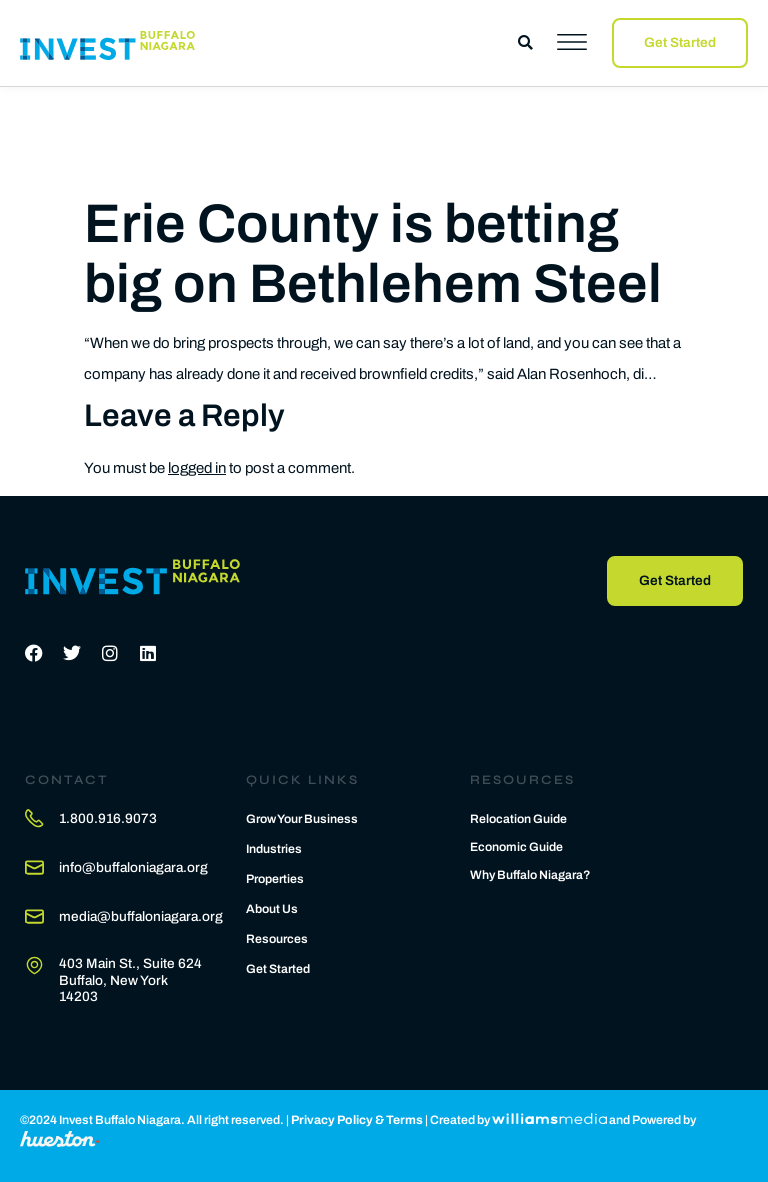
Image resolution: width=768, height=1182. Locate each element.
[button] (525, 42)
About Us (272, 909)
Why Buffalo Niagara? (530, 875)
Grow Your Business (302, 819)
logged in (197, 468)
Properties (275, 879)
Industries (274, 849)
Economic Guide (516, 847)
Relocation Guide (518, 819)
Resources (277, 939)
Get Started (278, 969)
